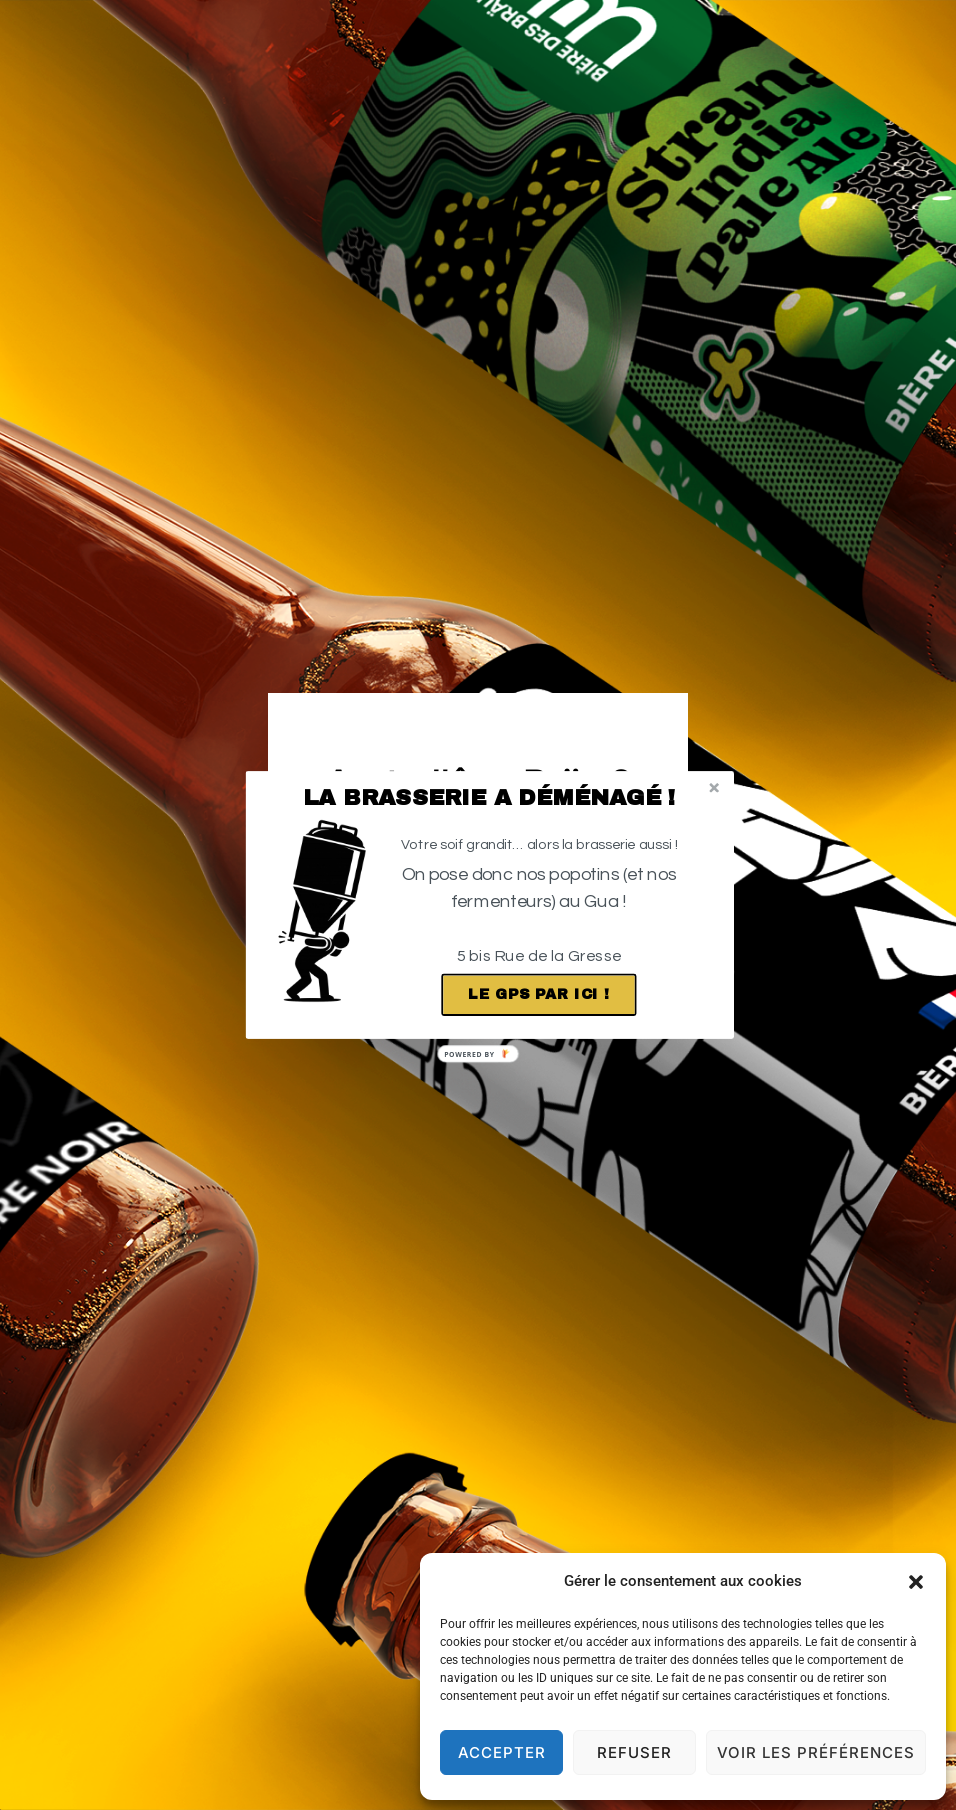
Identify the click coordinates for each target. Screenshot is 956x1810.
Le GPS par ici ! (539, 995)
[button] (489, 798)
